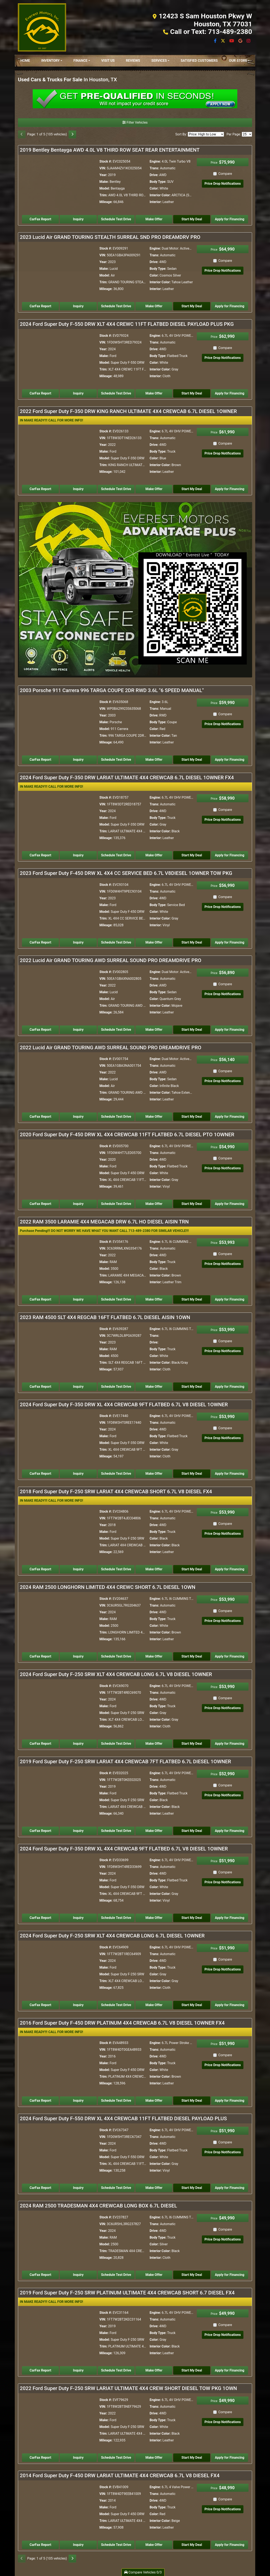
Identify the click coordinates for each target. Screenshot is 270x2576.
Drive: (154, 175)
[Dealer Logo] (42, 27)
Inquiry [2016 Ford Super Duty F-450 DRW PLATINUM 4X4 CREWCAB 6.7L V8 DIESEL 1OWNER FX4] (78, 2101)
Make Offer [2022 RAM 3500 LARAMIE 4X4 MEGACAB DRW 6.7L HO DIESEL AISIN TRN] (153, 1299)
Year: (103, 175)
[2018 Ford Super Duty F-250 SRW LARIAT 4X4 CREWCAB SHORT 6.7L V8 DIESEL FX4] (57, 1534)
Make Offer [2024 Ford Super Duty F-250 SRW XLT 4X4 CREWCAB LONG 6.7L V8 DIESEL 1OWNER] (153, 1744)
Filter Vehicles (135, 122)
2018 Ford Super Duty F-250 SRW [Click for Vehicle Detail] (116, 1492)
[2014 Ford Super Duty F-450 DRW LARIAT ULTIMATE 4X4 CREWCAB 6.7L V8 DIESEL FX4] (57, 2509)
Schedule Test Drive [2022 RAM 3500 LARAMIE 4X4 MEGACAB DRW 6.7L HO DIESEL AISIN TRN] (116, 1299)
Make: (104, 182)
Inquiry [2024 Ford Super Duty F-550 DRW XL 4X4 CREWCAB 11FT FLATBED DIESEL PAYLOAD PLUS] (78, 2188)
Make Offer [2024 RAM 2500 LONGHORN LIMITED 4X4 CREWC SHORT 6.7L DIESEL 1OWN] (153, 1656)
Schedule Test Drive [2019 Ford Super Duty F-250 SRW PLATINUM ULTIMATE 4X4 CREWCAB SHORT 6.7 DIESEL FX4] (116, 2370)
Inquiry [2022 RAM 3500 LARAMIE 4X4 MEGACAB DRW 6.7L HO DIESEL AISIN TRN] (78, 1299)
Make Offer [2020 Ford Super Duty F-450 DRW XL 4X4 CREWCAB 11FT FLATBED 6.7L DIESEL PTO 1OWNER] (153, 1204)
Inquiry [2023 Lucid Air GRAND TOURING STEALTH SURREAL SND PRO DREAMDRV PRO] (78, 306)
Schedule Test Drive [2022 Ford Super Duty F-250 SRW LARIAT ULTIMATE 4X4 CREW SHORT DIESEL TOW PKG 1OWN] (116, 2458)
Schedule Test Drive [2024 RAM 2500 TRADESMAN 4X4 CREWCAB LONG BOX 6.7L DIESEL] (116, 2275)
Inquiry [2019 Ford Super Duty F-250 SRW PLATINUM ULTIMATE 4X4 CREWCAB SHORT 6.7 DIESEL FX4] (78, 2370)
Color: (154, 188)
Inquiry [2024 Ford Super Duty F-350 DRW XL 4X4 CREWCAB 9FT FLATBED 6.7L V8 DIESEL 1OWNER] (78, 1474)
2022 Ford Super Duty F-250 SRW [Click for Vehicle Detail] (128, 2388)
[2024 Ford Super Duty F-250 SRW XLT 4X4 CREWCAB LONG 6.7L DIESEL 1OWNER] (57, 1970)
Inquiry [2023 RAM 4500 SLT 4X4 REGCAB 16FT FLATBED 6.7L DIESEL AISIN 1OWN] (78, 1387)
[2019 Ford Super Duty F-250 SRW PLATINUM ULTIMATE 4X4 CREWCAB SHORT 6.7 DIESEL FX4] (57, 2335)
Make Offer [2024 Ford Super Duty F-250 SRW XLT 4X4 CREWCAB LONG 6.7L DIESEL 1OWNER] (153, 2005)
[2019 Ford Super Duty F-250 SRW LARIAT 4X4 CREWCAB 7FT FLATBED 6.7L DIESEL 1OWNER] (57, 1795)
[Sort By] (206, 134)
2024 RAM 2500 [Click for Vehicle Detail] (107, 1587)
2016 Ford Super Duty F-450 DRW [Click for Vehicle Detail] (122, 2023)
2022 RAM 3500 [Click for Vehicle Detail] (104, 1222)
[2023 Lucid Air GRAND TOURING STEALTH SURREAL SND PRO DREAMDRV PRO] (57, 271)
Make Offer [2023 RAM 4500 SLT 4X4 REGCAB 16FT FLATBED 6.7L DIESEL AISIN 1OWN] (153, 1387)
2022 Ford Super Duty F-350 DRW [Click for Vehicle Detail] (128, 411)
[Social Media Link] (241, 41)
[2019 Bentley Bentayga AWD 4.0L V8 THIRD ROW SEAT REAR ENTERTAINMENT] (57, 184)
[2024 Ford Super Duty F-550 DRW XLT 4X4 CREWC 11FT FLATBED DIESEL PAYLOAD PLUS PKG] (57, 358)
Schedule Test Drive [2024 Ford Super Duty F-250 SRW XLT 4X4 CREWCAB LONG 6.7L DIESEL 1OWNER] (116, 2005)
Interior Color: (160, 195)
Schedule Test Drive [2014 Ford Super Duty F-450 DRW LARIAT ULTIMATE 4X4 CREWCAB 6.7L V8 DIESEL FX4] (116, 2545)
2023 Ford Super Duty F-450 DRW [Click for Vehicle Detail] (126, 873)
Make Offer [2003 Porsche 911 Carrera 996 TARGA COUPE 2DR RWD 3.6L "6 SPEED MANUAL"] (153, 760)
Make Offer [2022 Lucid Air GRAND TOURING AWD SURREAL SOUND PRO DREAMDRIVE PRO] (153, 1030)
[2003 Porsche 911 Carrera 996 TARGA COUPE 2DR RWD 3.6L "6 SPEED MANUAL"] (57, 724)
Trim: (103, 195)
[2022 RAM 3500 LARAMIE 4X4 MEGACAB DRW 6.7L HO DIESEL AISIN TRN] (57, 1264)
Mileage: (105, 202)
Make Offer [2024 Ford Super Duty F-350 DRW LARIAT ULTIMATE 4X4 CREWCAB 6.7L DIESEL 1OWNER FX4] (153, 855)
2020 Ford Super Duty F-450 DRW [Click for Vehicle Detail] (127, 1135)
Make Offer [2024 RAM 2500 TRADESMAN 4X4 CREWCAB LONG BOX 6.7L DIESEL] (153, 2275)
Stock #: (105, 161)
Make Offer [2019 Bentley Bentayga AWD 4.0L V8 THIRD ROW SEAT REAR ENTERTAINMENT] (153, 219)
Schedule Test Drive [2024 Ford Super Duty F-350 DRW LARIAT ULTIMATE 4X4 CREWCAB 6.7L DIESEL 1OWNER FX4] (116, 855)
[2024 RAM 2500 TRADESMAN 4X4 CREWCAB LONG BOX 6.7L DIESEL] (57, 2239)
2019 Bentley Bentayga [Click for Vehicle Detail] (110, 150)
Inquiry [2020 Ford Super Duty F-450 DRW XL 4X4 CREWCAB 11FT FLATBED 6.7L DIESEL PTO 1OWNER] (78, 1204)
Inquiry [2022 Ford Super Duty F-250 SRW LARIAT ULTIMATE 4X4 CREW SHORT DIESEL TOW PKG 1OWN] (78, 2458)
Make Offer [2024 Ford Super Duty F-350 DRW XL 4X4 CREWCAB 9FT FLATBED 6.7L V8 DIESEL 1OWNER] (153, 1474)
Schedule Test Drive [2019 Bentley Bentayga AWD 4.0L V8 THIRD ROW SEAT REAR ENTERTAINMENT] (116, 219)
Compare (225, 174)
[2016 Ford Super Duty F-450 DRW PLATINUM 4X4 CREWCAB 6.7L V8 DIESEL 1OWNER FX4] (57, 2065)
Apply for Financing (229, 219)
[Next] (72, 134)
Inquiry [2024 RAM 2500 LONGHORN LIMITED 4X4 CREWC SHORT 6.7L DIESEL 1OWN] (78, 1656)
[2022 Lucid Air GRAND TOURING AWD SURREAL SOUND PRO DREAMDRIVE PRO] (57, 994)
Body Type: (158, 182)
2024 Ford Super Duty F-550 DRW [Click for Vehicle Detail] (127, 324)
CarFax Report (40, 219)
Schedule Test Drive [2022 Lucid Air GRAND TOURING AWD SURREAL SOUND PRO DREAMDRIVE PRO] (116, 1030)
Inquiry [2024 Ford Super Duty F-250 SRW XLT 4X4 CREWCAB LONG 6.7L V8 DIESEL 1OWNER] (78, 1744)
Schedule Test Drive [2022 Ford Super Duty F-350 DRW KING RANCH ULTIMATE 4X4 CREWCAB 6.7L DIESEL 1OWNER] (116, 489)
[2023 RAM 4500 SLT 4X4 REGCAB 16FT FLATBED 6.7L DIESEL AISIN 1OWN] (57, 1351)
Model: (104, 188)
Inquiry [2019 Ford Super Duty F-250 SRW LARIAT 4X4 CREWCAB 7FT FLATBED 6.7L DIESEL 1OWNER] (78, 1831)
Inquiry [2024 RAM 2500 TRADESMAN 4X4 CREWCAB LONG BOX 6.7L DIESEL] (78, 2275)
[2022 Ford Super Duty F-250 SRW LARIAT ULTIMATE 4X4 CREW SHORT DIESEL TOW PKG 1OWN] (57, 2422)
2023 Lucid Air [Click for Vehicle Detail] (110, 237)
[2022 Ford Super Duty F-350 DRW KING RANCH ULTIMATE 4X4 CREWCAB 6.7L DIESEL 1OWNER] (57, 454)
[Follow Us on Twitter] (223, 41)
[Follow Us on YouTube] (232, 41)
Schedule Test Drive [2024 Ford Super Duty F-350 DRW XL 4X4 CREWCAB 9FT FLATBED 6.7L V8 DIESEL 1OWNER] (116, 1474)
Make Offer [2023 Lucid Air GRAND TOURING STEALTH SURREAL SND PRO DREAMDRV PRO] (153, 306)
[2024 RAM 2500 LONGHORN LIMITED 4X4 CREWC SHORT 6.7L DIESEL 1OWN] (57, 1621)
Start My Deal (191, 219)
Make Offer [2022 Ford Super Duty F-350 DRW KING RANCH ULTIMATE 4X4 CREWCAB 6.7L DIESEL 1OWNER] (153, 489)
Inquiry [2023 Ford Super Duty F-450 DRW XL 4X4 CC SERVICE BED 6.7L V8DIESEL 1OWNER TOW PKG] (78, 942)
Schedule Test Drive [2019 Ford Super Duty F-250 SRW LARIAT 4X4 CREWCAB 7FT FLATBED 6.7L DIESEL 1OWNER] (116, 1831)
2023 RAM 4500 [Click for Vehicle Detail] (105, 1317)
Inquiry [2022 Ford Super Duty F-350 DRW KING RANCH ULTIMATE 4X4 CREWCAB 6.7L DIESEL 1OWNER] (78, 489)
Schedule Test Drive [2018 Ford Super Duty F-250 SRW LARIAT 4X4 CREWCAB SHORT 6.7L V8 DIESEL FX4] (116, 1569)
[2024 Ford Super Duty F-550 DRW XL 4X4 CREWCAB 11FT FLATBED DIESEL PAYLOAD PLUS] (57, 2152)
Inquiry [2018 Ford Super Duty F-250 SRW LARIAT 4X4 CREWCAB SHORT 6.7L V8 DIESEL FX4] (78, 1569)
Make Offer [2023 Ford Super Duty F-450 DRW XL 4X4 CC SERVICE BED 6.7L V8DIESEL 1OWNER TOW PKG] (153, 942)
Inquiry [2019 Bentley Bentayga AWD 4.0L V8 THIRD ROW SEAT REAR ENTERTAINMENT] (78, 219)
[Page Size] (247, 134)
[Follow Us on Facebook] (215, 41)
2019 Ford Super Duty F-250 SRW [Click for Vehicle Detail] (125, 1762)
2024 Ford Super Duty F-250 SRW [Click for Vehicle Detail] (116, 1674)
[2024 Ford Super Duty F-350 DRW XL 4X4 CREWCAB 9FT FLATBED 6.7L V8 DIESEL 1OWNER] (57, 1438)
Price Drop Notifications (223, 184)
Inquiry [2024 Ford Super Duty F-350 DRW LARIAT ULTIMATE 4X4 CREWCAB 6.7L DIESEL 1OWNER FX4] (78, 855)
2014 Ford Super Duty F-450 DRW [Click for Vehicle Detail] (120, 2475)
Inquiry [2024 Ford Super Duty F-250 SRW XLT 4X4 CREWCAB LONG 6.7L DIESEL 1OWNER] (78, 2005)
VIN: (102, 168)
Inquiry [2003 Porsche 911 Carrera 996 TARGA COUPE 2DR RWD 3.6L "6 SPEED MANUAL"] (78, 760)
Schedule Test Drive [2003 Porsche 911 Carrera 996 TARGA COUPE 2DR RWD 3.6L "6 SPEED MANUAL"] (116, 760)
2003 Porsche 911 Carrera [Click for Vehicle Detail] (112, 690)
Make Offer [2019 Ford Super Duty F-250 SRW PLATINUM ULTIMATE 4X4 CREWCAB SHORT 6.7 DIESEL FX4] (153, 2370)
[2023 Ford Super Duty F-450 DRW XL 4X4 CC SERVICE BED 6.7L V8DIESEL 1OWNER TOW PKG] (57, 907)
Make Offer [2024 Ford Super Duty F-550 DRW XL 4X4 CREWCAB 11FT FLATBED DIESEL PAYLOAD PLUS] (153, 2188)
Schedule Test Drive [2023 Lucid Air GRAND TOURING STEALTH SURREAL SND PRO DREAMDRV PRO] (116, 306)
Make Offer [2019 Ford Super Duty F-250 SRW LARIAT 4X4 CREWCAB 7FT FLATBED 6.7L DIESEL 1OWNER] (153, 1831)
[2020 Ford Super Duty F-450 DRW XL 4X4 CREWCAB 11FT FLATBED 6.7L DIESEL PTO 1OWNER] (57, 1168)
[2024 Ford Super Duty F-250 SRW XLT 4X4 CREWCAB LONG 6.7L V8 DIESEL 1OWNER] (57, 1708)
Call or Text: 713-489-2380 (211, 32)
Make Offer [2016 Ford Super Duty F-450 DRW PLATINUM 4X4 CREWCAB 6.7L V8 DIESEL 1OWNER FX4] (153, 2101)
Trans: (154, 168)
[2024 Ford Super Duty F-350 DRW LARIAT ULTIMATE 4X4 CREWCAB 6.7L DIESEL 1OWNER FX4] (57, 820)
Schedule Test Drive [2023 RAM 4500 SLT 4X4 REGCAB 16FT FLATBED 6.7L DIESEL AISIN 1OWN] (116, 1387)
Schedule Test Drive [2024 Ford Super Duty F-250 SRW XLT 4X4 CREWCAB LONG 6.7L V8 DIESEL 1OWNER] (116, 1744)
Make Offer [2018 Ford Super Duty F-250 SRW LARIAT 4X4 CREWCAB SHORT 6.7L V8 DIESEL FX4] (153, 1569)
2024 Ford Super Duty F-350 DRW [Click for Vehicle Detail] (127, 778)
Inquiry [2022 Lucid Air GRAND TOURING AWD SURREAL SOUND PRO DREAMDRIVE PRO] (78, 1030)
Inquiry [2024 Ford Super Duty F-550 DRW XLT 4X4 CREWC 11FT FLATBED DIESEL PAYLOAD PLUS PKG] (78, 393)
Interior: (156, 202)
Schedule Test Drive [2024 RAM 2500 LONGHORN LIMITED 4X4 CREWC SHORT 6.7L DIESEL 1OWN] (116, 1656)
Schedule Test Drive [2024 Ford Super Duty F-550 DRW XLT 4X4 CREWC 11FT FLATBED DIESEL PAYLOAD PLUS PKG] (116, 393)
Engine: (155, 161)
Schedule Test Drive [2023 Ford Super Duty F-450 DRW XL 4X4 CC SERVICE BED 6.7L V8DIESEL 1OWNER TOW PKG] (116, 942)
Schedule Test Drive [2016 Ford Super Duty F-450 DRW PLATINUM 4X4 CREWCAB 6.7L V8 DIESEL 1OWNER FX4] (116, 2101)
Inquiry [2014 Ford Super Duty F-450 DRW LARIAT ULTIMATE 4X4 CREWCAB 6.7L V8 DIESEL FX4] (78, 2545)
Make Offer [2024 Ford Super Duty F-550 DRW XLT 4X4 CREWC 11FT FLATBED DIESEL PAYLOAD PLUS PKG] (153, 393)
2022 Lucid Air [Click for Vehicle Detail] (110, 960)
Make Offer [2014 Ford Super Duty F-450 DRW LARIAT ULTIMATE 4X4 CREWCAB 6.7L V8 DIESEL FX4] (153, 2545)
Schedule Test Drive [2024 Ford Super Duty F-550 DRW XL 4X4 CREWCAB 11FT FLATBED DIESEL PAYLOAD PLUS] (116, 2188)
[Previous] (22, 134)
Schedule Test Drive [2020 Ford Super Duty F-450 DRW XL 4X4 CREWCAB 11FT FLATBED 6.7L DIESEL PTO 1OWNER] (116, 1204)
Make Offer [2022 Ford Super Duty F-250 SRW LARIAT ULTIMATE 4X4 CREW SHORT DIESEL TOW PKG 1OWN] (153, 2458)
